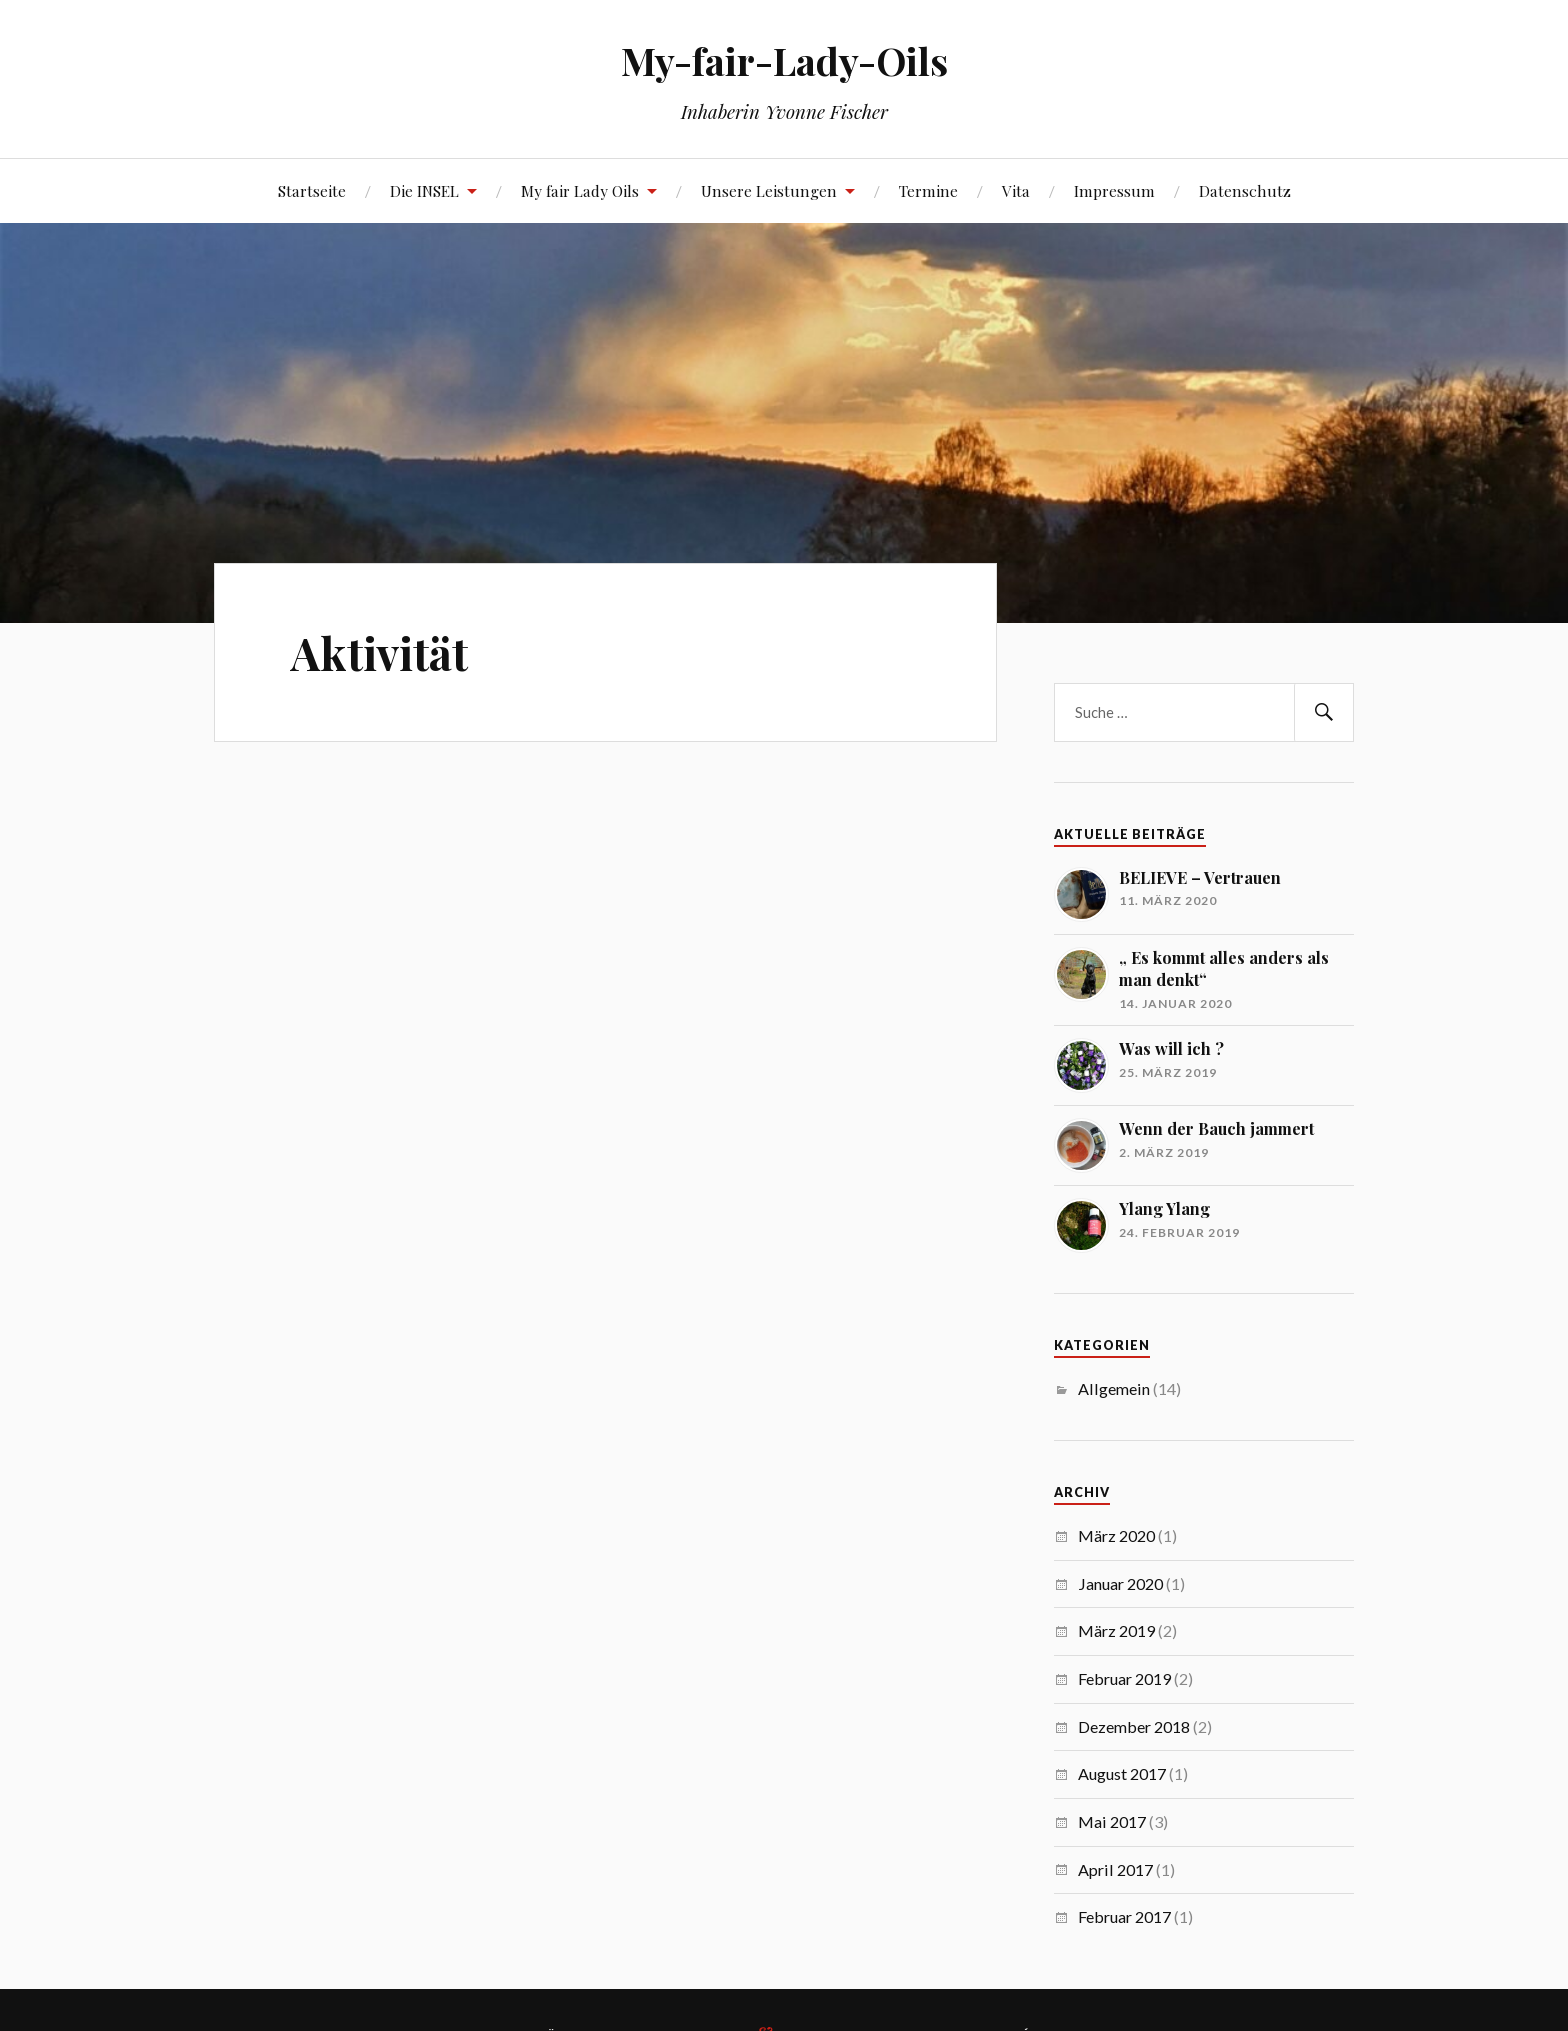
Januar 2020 (1120, 1583)
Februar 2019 (1124, 1678)
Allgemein (1114, 1388)
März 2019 (1116, 1630)
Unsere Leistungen (769, 190)
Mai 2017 (1112, 1821)
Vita (1016, 190)
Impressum (1114, 190)
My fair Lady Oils (580, 190)
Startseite (312, 190)
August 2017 (1122, 1773)
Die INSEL (424, 190)
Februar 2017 (1124, 1916)
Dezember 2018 (1134, 1726)
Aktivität (379, 652)
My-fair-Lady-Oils (784, 60)
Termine (928, 190)
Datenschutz (1245, 190)
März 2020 (1116, 1535)
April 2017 (1115, 1869)
